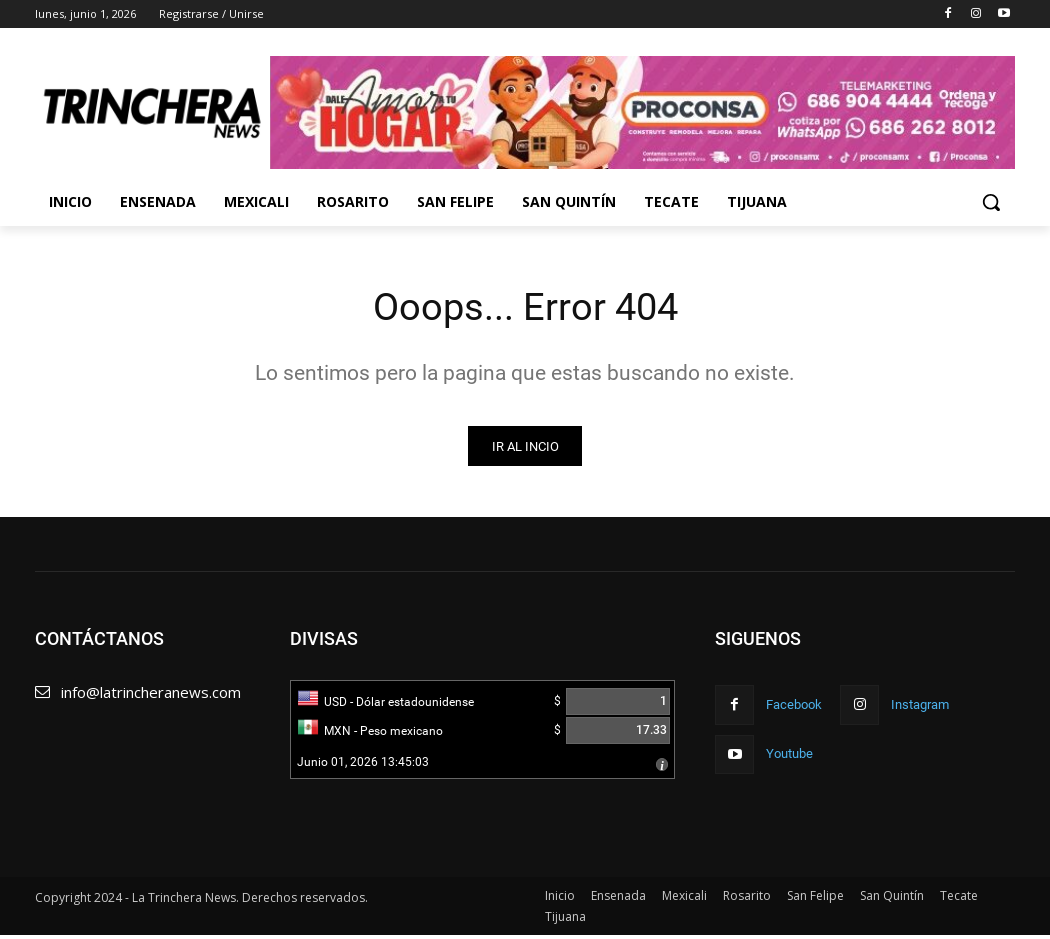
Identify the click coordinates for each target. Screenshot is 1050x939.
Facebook (794, 707)
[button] (991, 202)
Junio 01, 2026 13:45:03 (363, 766)
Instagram (920, 707)
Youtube (789, 756)
